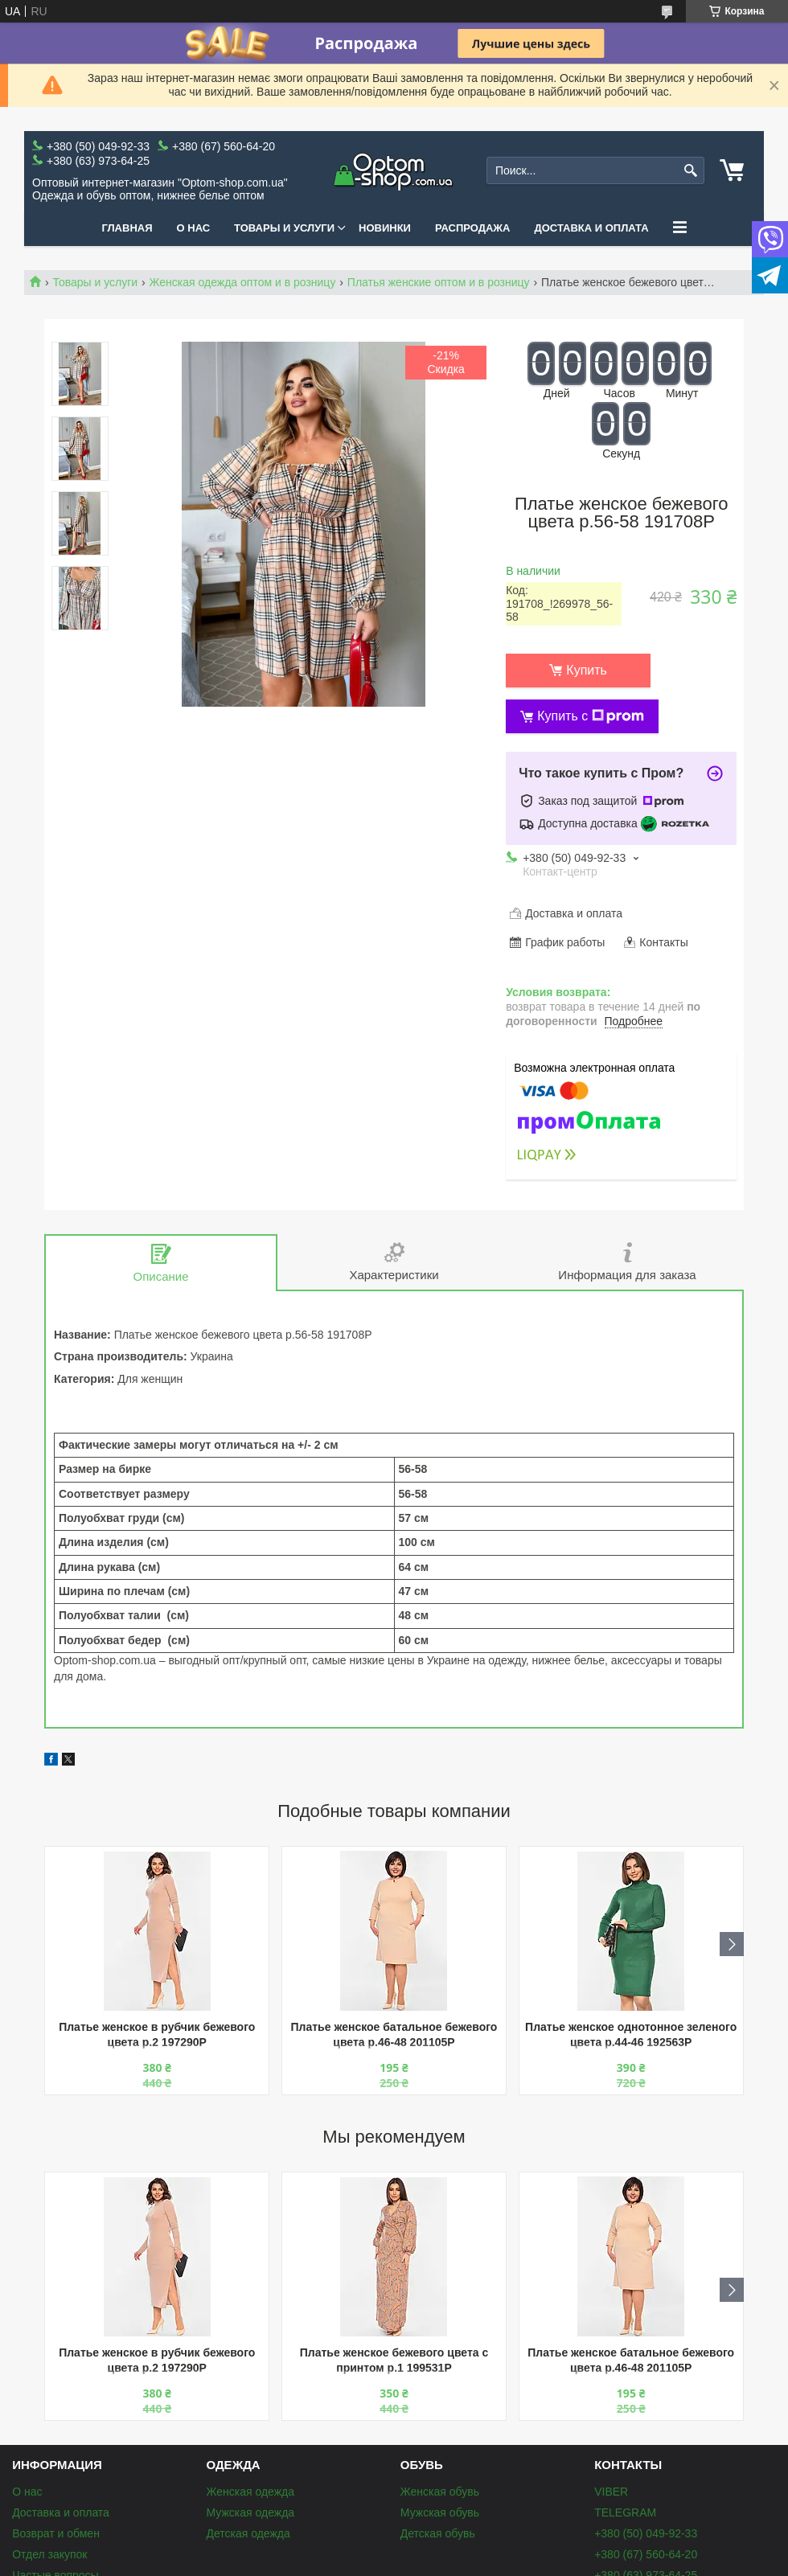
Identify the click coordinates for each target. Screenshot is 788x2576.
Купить (586, 670)
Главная (126, 228)
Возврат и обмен (56, 2533)
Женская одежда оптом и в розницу (243, 282)
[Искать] (690, 170)
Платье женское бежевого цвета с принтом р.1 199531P (394, 2360)
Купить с (590, 716)
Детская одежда (247, 2533)
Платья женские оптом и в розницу (438, 282)
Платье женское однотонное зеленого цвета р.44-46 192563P (631, 2034)
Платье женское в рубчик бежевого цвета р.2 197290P (157, 2034)
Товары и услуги (284, 228)
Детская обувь (437, 2533)
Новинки (385, 228)
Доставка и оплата (591, 228)
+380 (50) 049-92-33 (645, 2533)
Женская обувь (439, 2491)
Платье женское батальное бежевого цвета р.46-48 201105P (394, 2034)
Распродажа (473, 228)
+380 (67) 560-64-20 (645, 2554)
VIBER (611, 2491)
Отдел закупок (49, 2554)
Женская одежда (250, 2491)
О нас (194, 228)
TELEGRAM (625, 2512)
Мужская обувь (439, 2512)
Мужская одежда (250, 2512)
